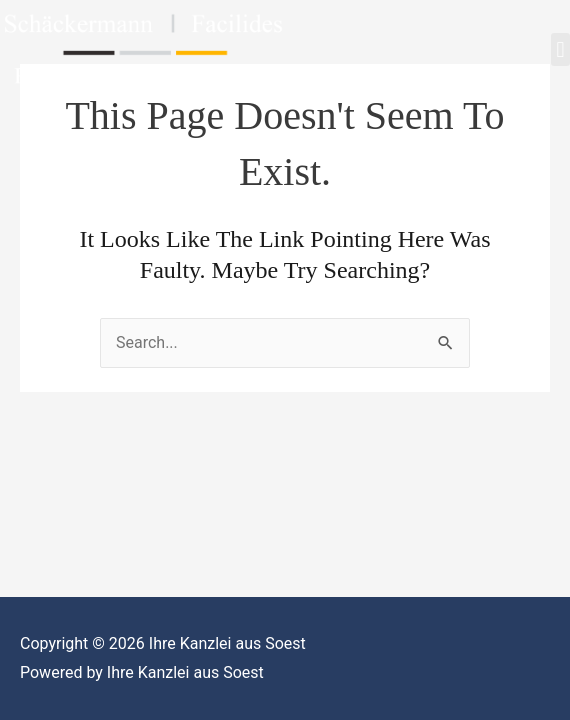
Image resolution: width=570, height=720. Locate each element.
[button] (560, 49)
